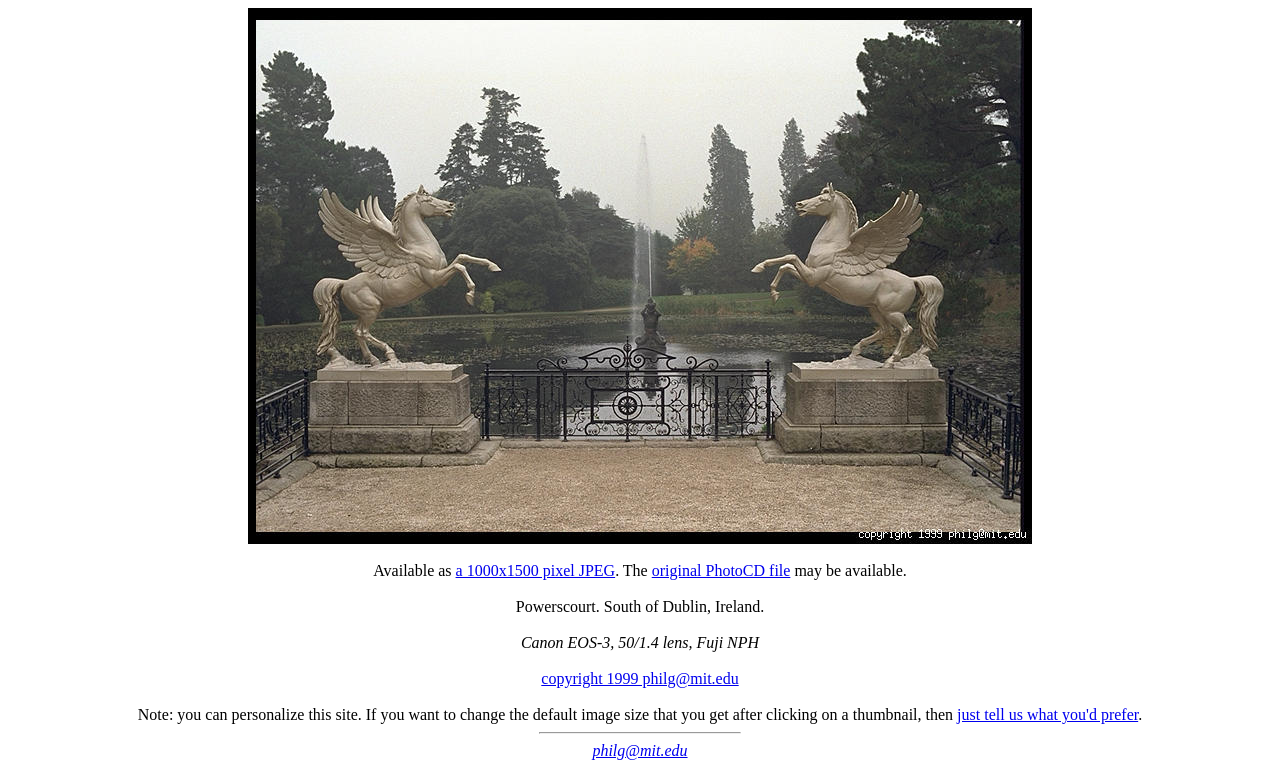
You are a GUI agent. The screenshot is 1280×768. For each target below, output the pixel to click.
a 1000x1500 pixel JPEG (536, 570)
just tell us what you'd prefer (1047, 714)
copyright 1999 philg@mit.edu (639, 678)
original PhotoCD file (721, 570)
